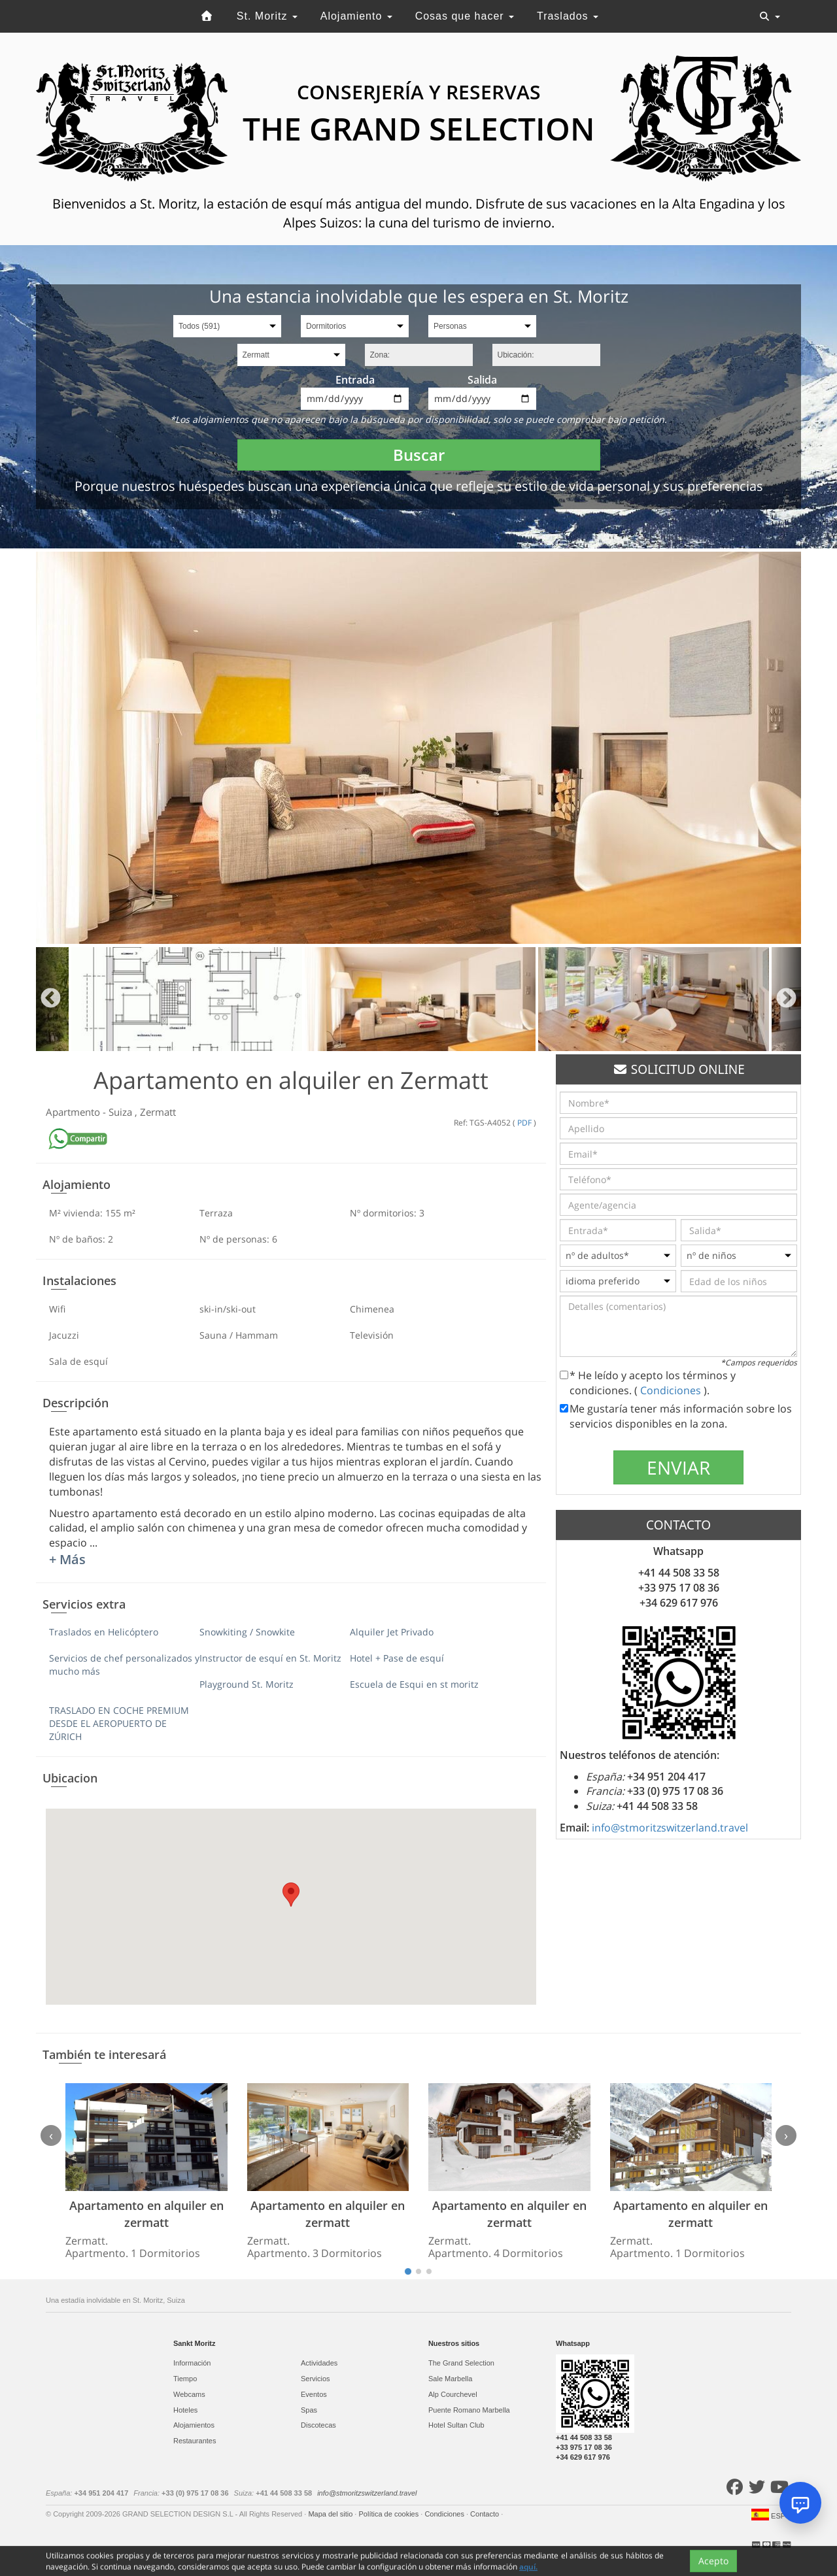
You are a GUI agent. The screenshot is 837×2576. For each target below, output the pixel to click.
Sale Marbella (450, 2379)
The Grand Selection (461, 2363)
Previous (50, 999)
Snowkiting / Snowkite (247, 1632)
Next (786, 999)
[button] (290, 1894)
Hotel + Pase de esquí (397, 1658)
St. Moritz (267, 16)
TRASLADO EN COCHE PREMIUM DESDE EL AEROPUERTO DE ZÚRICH (119, 1723)
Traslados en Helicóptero (103, 1632)
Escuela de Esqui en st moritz (414, 1684)
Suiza (122, 1111)
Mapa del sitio (331, 2514)
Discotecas (318, 2425)
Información (192, 2363)
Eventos (314, 2394)
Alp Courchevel (452, 2394)
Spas (309, 2410)
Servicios (315, 2379)
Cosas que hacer (464, 16)
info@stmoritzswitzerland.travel (670, 1827)
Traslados (567, 16)
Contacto (485, 2514)
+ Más (67, 1559)
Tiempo (185, 2379)
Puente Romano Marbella (469, 2410)
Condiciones (672, 1390)
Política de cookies (389, 2514)
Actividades (319, 2363)
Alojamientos (193, 2425)
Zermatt (158, 1111)
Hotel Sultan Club (456, 2425)
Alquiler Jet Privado (392, 1632)
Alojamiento (356, 16)
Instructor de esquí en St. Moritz (270, 1658)
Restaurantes (194, 2441)
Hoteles (185, 2410)
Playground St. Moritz (246, 1684)
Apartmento (74, 1111)
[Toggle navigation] (769, 16)
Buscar (419, 454)
